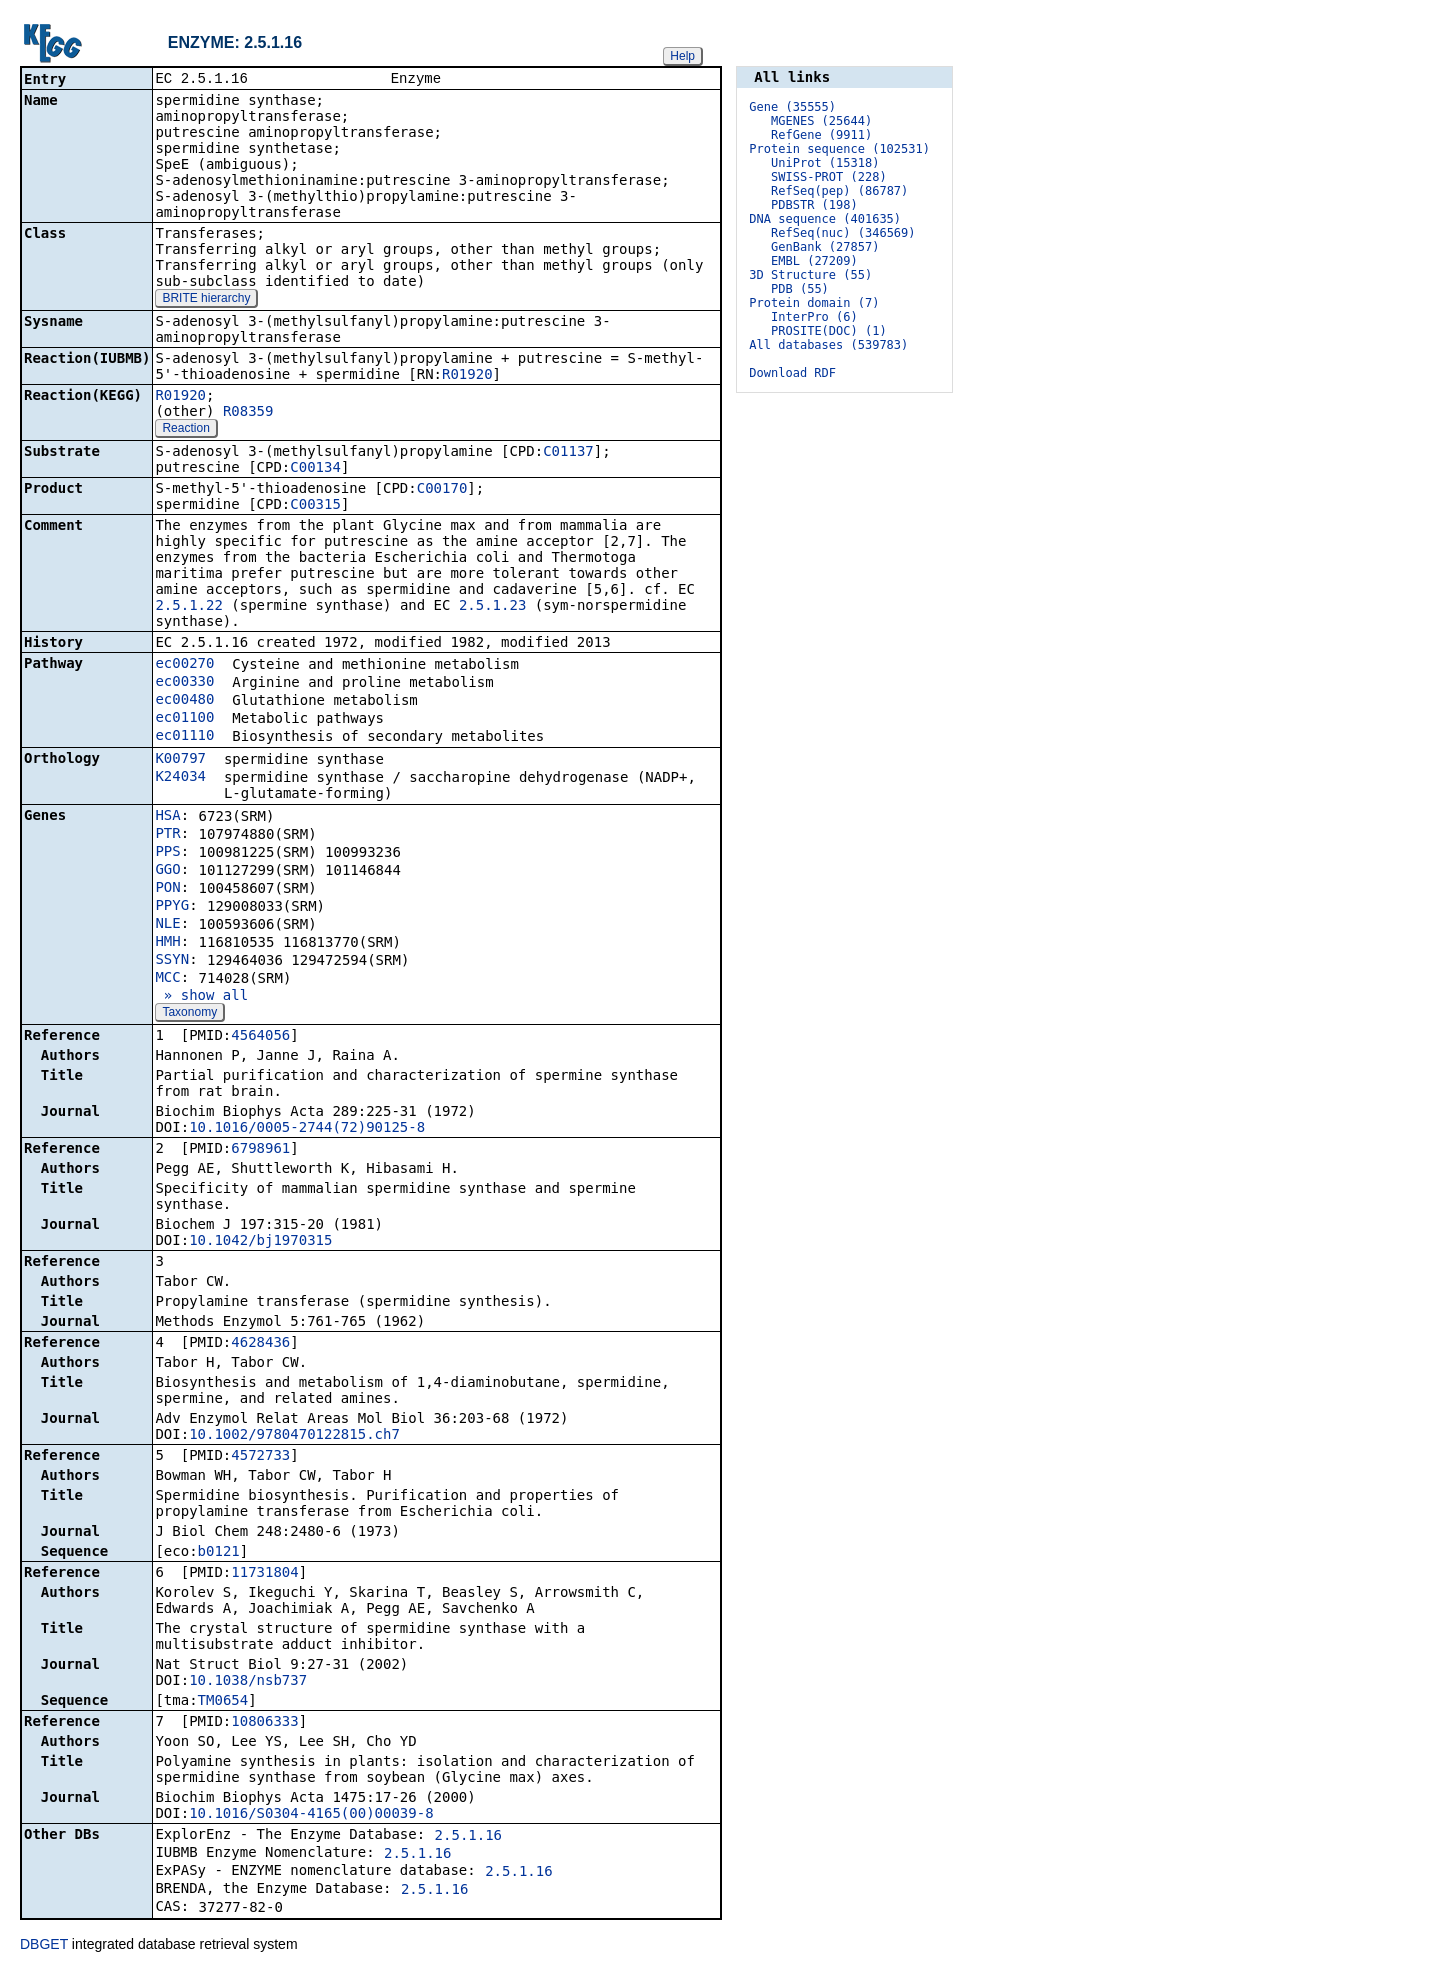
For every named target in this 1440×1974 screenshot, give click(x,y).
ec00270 (184, 665)
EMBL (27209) (814, 261)
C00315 (315, 506)
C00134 (315, 469)
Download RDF (792, 373)
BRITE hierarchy (206, 300)
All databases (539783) (828, 345)
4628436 (260, 1344)
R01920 (467, 376)
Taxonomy (189, 1014)
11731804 (264, 1574)
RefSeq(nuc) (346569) (843, 233)
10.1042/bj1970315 (260, 1242)
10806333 (264, 1723)
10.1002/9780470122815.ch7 (294, 1436)
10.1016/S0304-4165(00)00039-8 (311, 1815)
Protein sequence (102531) (839, 149)
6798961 (260, 1150)
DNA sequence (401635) (825, 219)
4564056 (260, 1037)
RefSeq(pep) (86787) (839, 191)
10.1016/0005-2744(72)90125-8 (307, 1129)
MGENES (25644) (821, 121)
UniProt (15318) (825, 163)
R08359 (248, 413)
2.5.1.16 (468, 1837)
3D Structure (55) (810, 275)
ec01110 (184, 737)
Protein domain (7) (814, 303)
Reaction (185, 430)
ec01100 (184, 719)
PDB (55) (800, 289)
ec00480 (184, 701)
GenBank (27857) (825, 247)
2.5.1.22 (188, 607)
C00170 (442, 490)
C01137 (568, 453)
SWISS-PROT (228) (829, 177)
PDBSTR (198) (814, 205)
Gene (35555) (792, 107)
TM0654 (223, 1702)
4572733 (260, 1457)
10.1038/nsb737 (248, 1682)
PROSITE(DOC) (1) (829, 331)
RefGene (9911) (821, 135)
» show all (201, 997)
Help (682, 56)
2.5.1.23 (492, 607)
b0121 (219, 1553)
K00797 (180, 760)
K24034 (180, 778)
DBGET (44, 1946)
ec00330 (184, 683)
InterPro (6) (814, 317)
